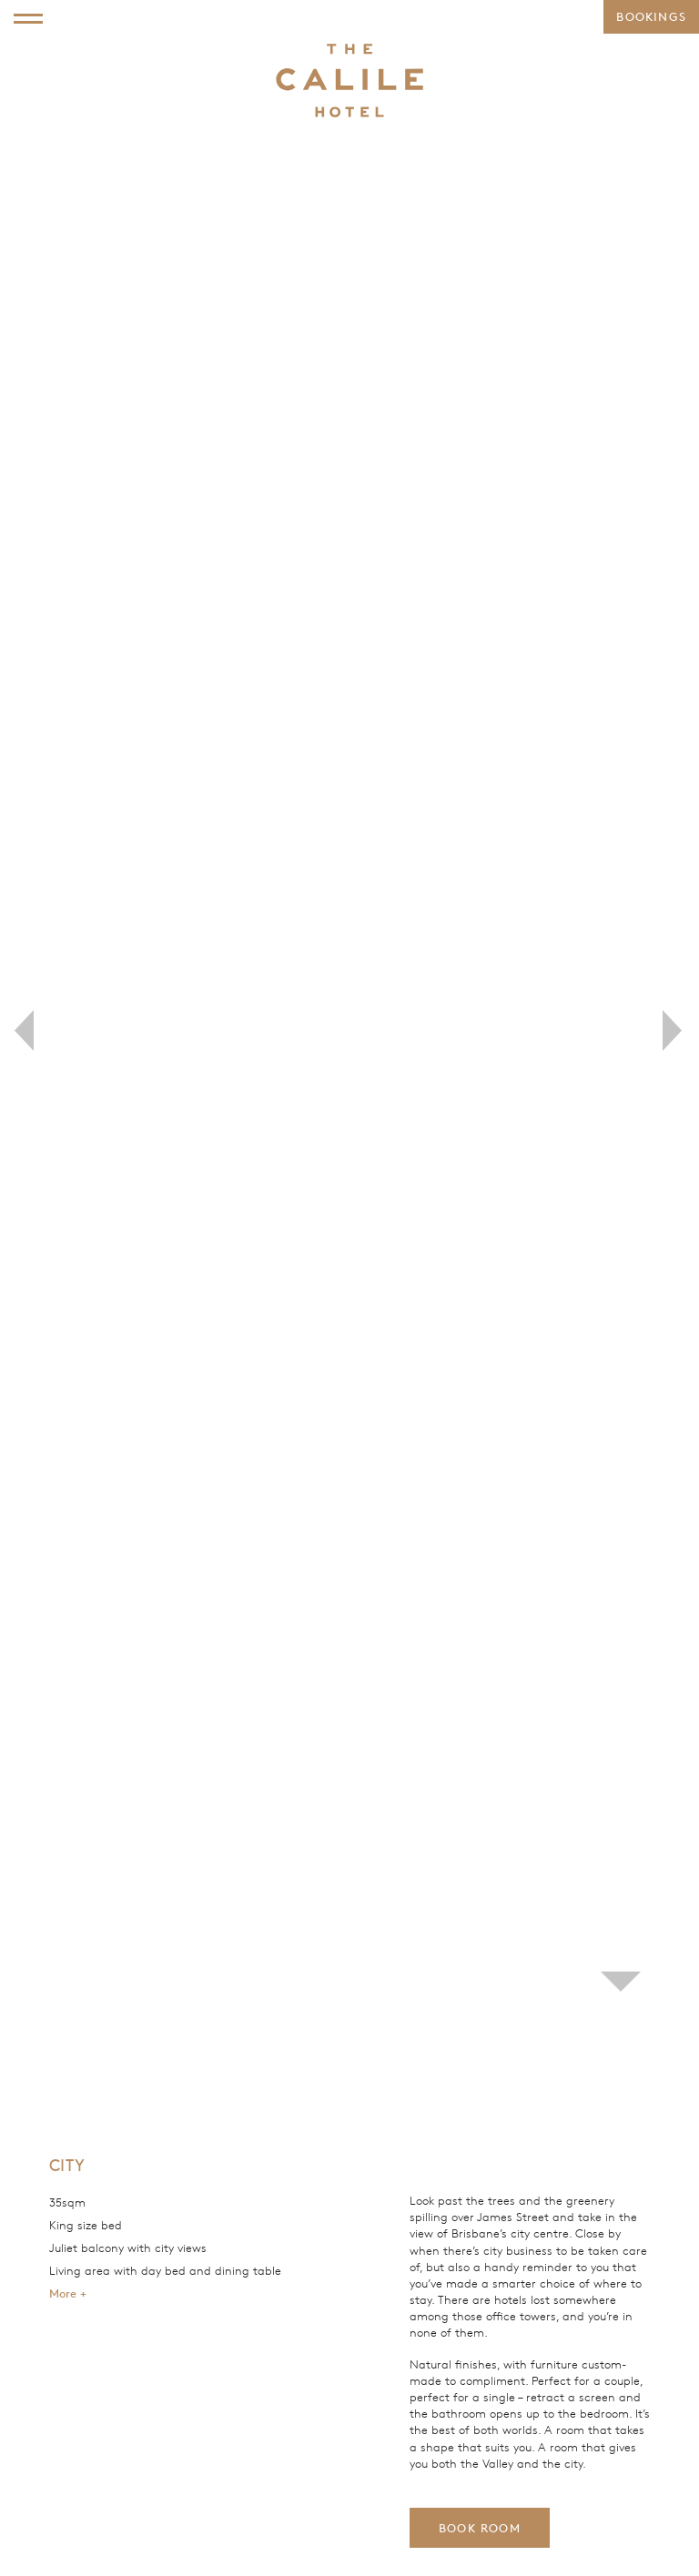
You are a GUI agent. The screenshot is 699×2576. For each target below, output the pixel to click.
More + (67, 2293)
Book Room (480, 2527)
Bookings (651, 16)
